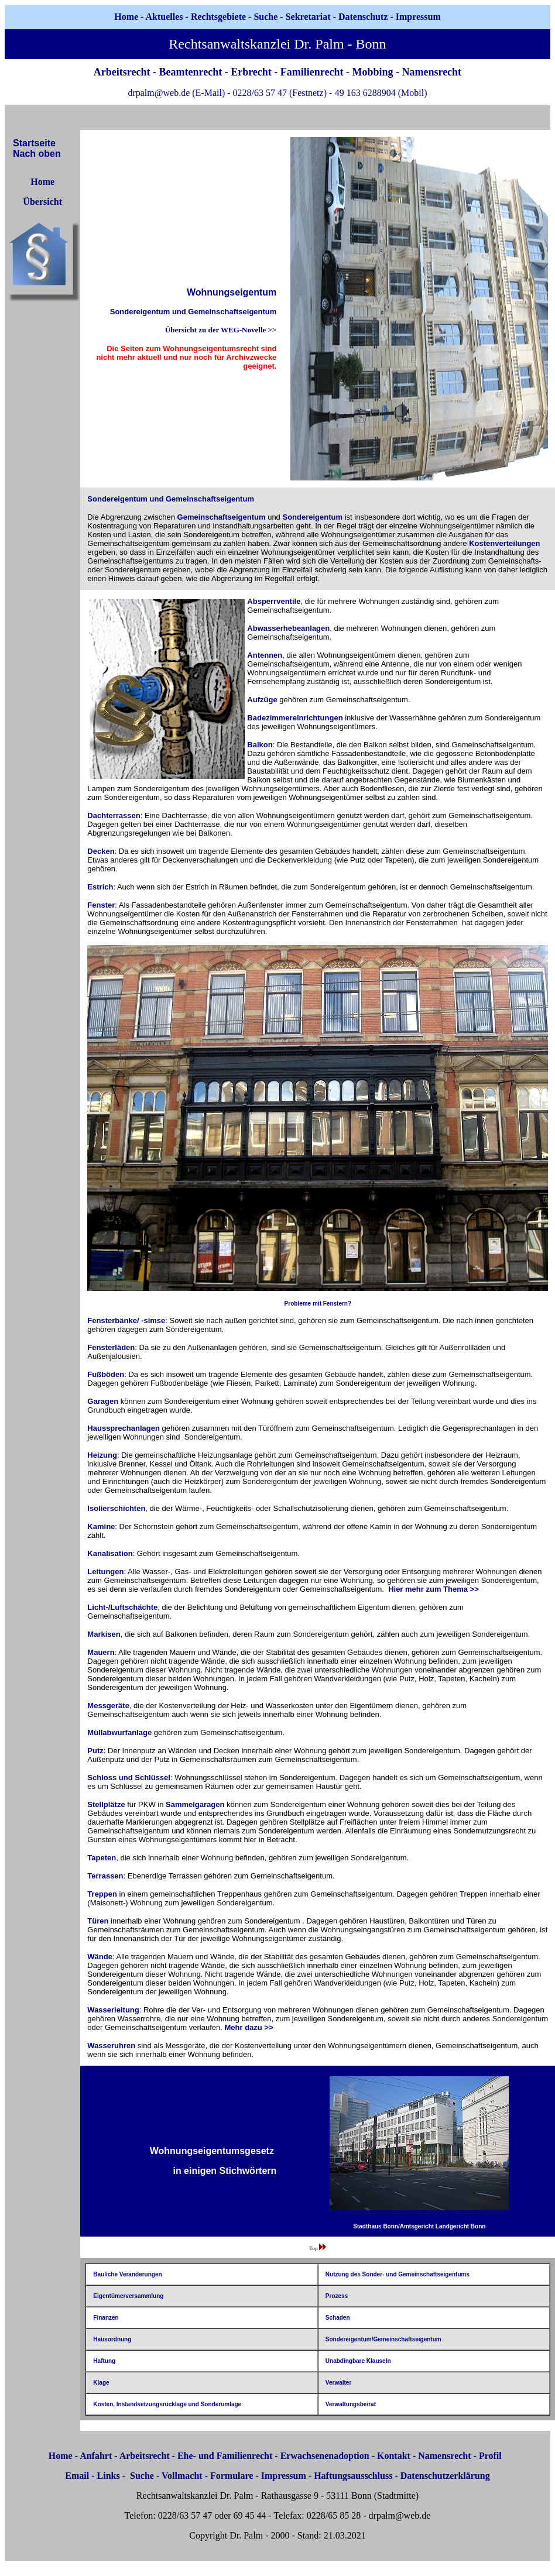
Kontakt (393, 2456)
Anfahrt (96, 2456)
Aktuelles (164, 17)
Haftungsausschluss (353, 2476)
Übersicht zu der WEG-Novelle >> (221, 329)
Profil (490, 2456)
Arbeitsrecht (144, 2456)
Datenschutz (363, 17)
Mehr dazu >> (248, 2027)
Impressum (283, 2476)
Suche (265, 17)
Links (108, 2476)
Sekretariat (309, 17)
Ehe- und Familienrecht (224, 2456)
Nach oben (37, 154)
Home (126, 17)
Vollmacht (182, 2476)
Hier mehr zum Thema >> (433, 1589)
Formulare (231, 2476)
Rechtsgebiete (218, 17)
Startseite (34, 143)
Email (77, 2476)
